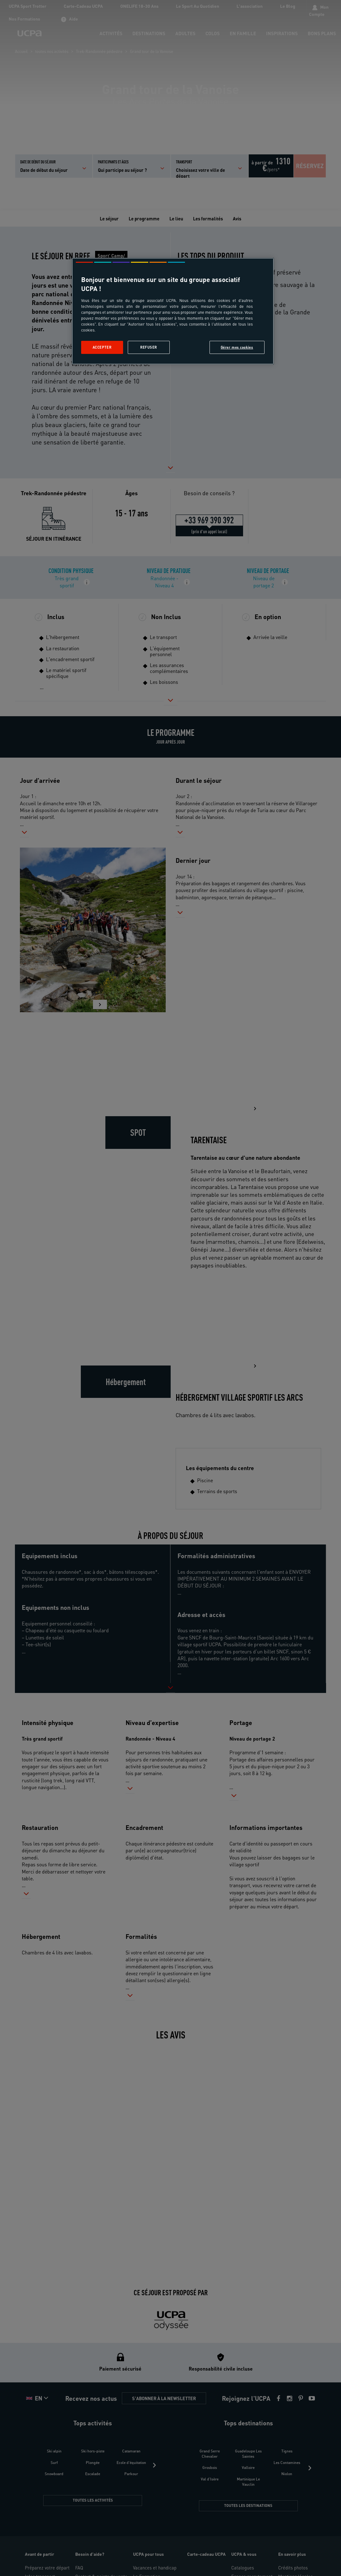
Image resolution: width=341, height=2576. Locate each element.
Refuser (148, 347)
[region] (173, 311)
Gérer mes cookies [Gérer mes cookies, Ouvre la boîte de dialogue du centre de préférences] (237, 347)
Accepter (102, 347)
